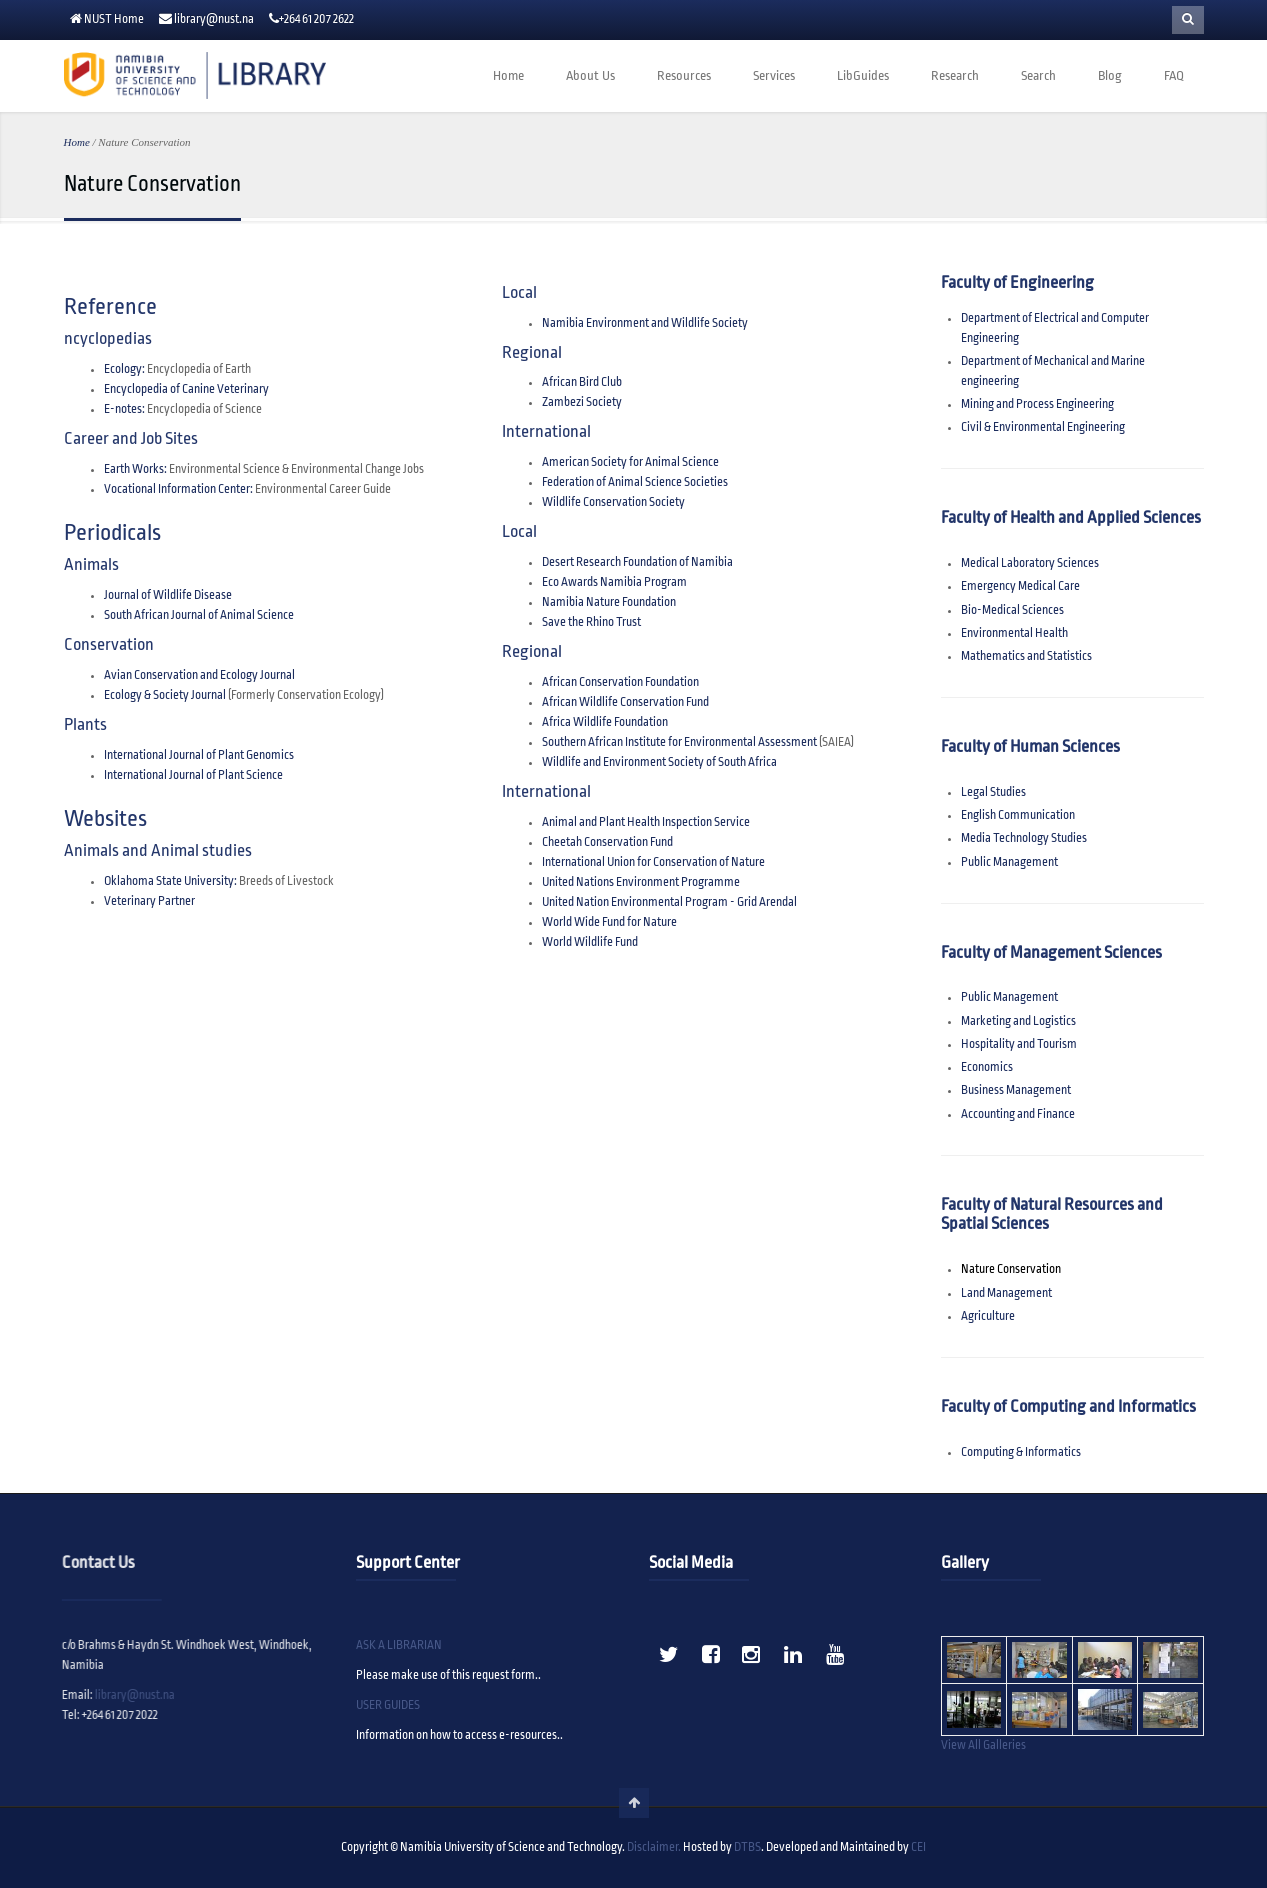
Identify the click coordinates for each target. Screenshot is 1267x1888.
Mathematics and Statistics (1026, 656)
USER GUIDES (388, 1705)
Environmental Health (1014, 633)
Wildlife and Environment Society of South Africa (659, 762)
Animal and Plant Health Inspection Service (646, 822)
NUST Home (114, 19)
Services (774, 76)
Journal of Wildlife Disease (168, 595)
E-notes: (124, 409)
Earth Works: (135, 469)
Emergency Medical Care (1020, 586)
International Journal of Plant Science (193, 775)
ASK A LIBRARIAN (399, 1645)
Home (508, 76)
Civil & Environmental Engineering (1043, 427)
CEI (918, 1847)
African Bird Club (582, 382)
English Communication (1018, 815)
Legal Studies (993, 792)
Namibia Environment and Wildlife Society (645, 323)
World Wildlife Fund (590, 942)
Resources (684, 76)
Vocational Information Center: (178, 489)
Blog (1110, 76)
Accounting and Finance (1018, 1114)
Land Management (1006, 1293)
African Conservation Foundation (620, 682)
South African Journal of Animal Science (199, 615)
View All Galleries (983, 1745)
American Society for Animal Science (630, 462)
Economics (987, 1067)
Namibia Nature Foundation (609, 602)
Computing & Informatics (1021, 1452)
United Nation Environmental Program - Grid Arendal (669, 902)
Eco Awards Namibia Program (614, 582)
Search (1038, 76)
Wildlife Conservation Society (613, 502)
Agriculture (988, 1316)
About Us (590, 76)
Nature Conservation (1011, 1269)
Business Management (1016, 1090)
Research (955, 76)
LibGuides (863, 76)
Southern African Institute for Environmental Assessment (679, 742)
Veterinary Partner (149, 901)
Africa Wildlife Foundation (605, 722)
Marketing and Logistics (1018, 1021)
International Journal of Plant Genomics (199, 755)
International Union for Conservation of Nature (653, 862)
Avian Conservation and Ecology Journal (199, 675)
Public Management (1009, 862)
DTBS (747, 1847)
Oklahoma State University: (170, 881)
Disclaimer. (654, 1847)
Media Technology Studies (1024, 838)
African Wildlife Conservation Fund (625, 702)
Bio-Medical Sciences (1012, 610)
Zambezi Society (582, 402)
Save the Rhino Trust (591, 622)
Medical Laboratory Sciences (1030, 563)
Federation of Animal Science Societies (635, 482)
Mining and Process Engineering (1037, 404)
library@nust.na (214, 19)
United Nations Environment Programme (641, 882)
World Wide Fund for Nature (609, 922)
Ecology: (124, 369)
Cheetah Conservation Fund (607, 842)
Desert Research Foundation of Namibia (637, 562)
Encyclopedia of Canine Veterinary (186, 389)
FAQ (1174, 76)
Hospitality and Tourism (1019, 1044)
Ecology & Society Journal (166, 695)
